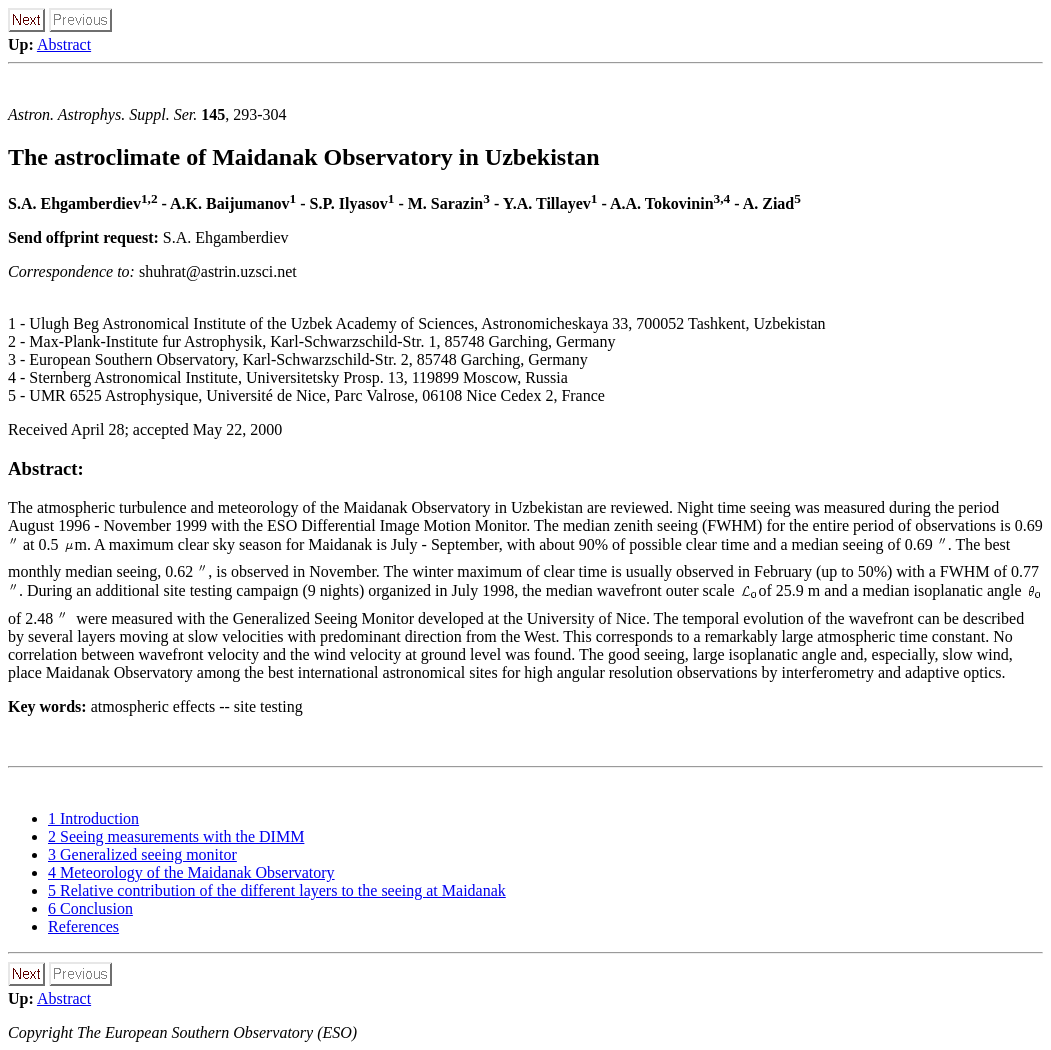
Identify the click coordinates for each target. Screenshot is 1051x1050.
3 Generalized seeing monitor (142, 854)
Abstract (64, 44)
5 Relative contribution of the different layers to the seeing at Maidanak (277, 890)
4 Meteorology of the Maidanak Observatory (191, 872)
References (83, 926)
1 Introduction (93, 818)
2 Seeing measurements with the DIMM (176, 836)
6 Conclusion (90, 908)
